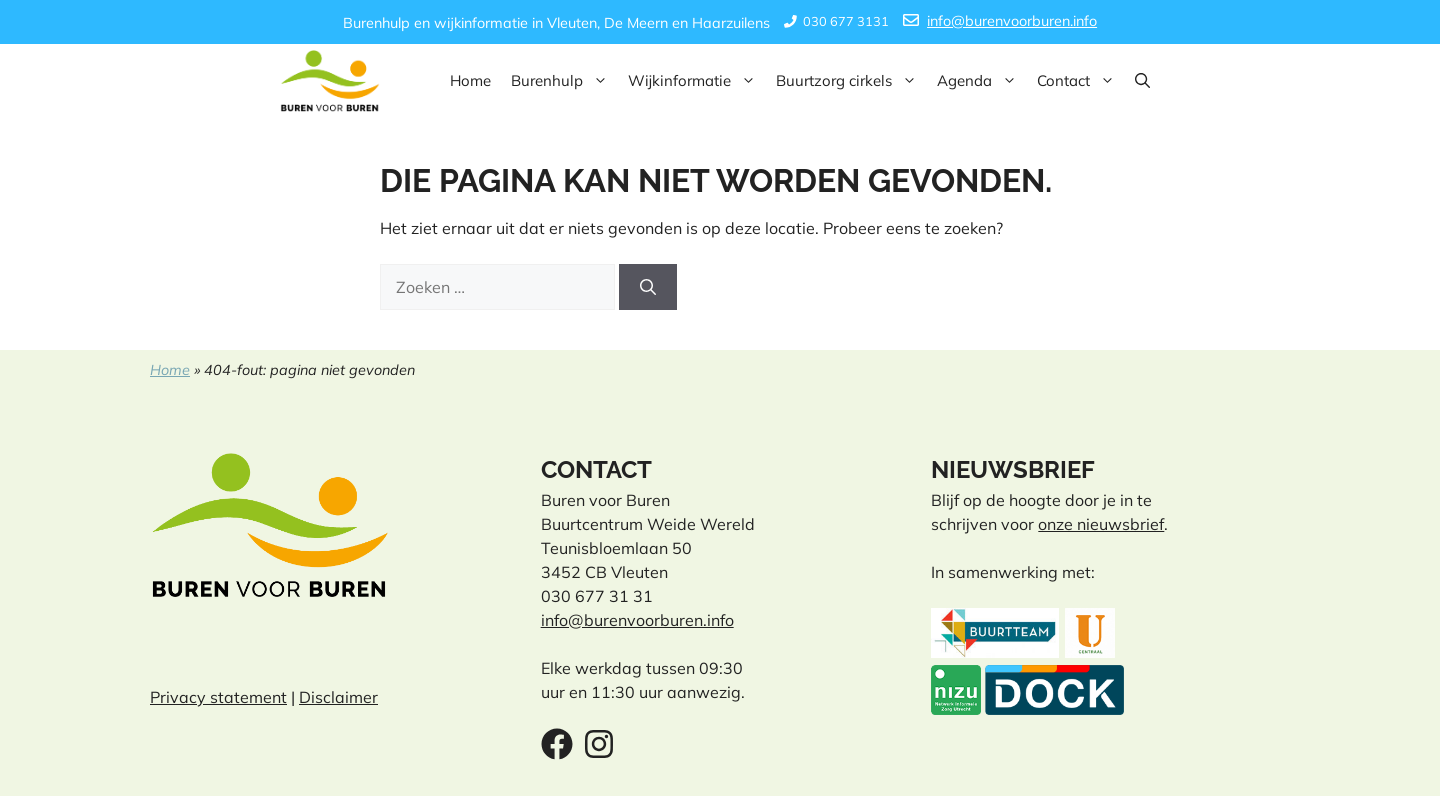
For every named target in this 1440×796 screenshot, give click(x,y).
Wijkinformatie (697, 81)
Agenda (982, 81)
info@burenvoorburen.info (1012, 21)
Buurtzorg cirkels (851, 81)
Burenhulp (564, 81)
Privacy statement (218, 697)
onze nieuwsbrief (1101, 524)
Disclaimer (338, 697)
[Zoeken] (648, 287)
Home (470, 80)
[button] (1142, 81)
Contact (1081, 81)
